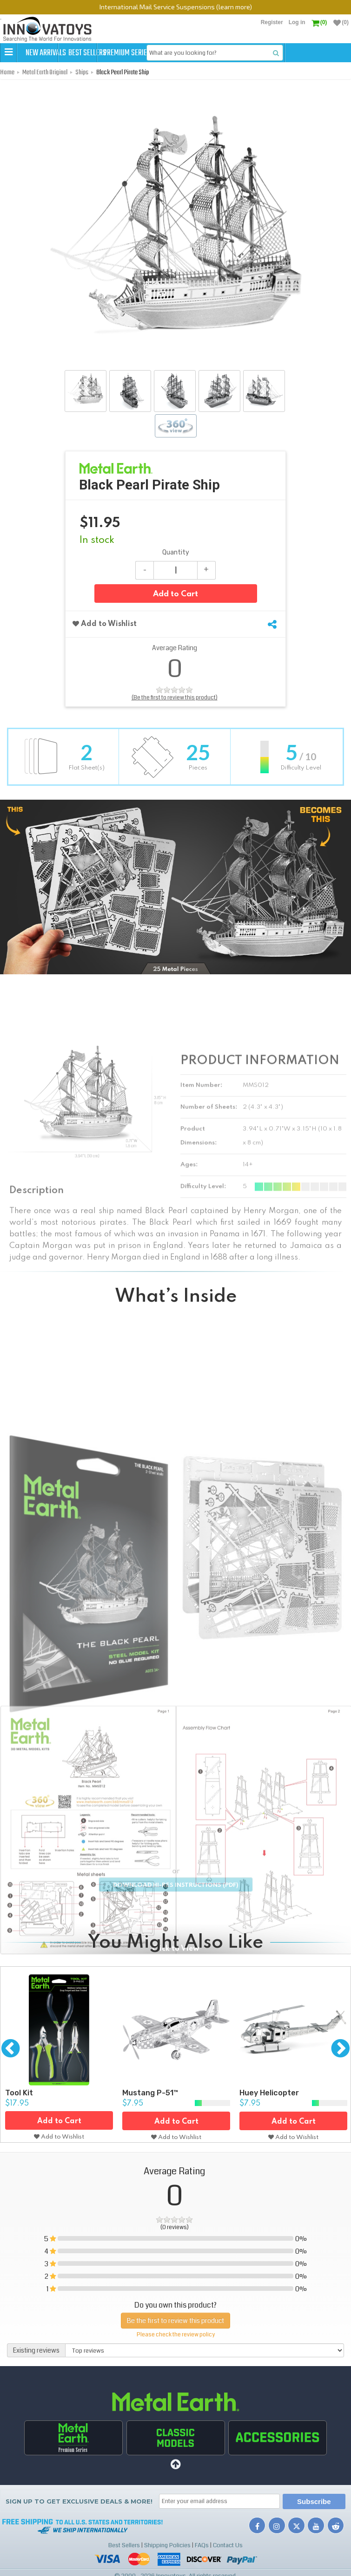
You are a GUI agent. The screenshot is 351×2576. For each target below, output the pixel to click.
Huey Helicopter (269, 2091)
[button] (8, 52)
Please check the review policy (176, 2332)
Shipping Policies (167, 2545)
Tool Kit (19, 2091)
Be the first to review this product (175, 2317)
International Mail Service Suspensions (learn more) (175, 7)
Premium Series (169, 53)
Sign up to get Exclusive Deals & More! (79, 2501)
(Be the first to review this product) (175, 697)
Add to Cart (175, 594)
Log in (297, 22)
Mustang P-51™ (150, 2091)
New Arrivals (47, 53)
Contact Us (227, 2545)
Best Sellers (108, 53)
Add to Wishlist (105, 623)
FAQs (201, 2545)
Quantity (175, 552)
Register (272, 22)
